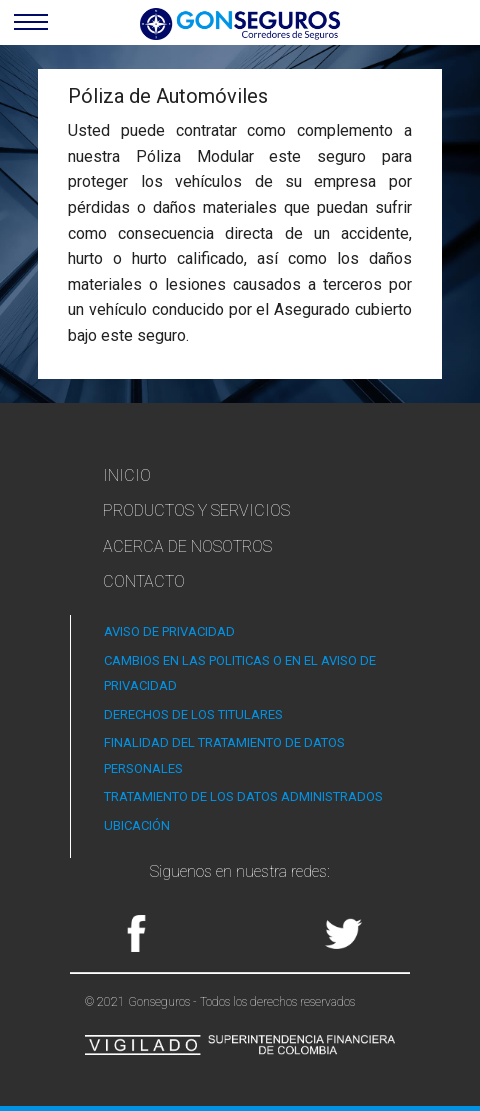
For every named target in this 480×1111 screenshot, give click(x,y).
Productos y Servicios (196, 510)
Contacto (144, 581)
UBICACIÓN (137, 825)
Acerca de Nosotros (187, 546)
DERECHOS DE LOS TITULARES (193, 714)
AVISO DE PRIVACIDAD (169, 631)
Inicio (127, 475)
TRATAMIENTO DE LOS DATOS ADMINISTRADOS (243, 796)
